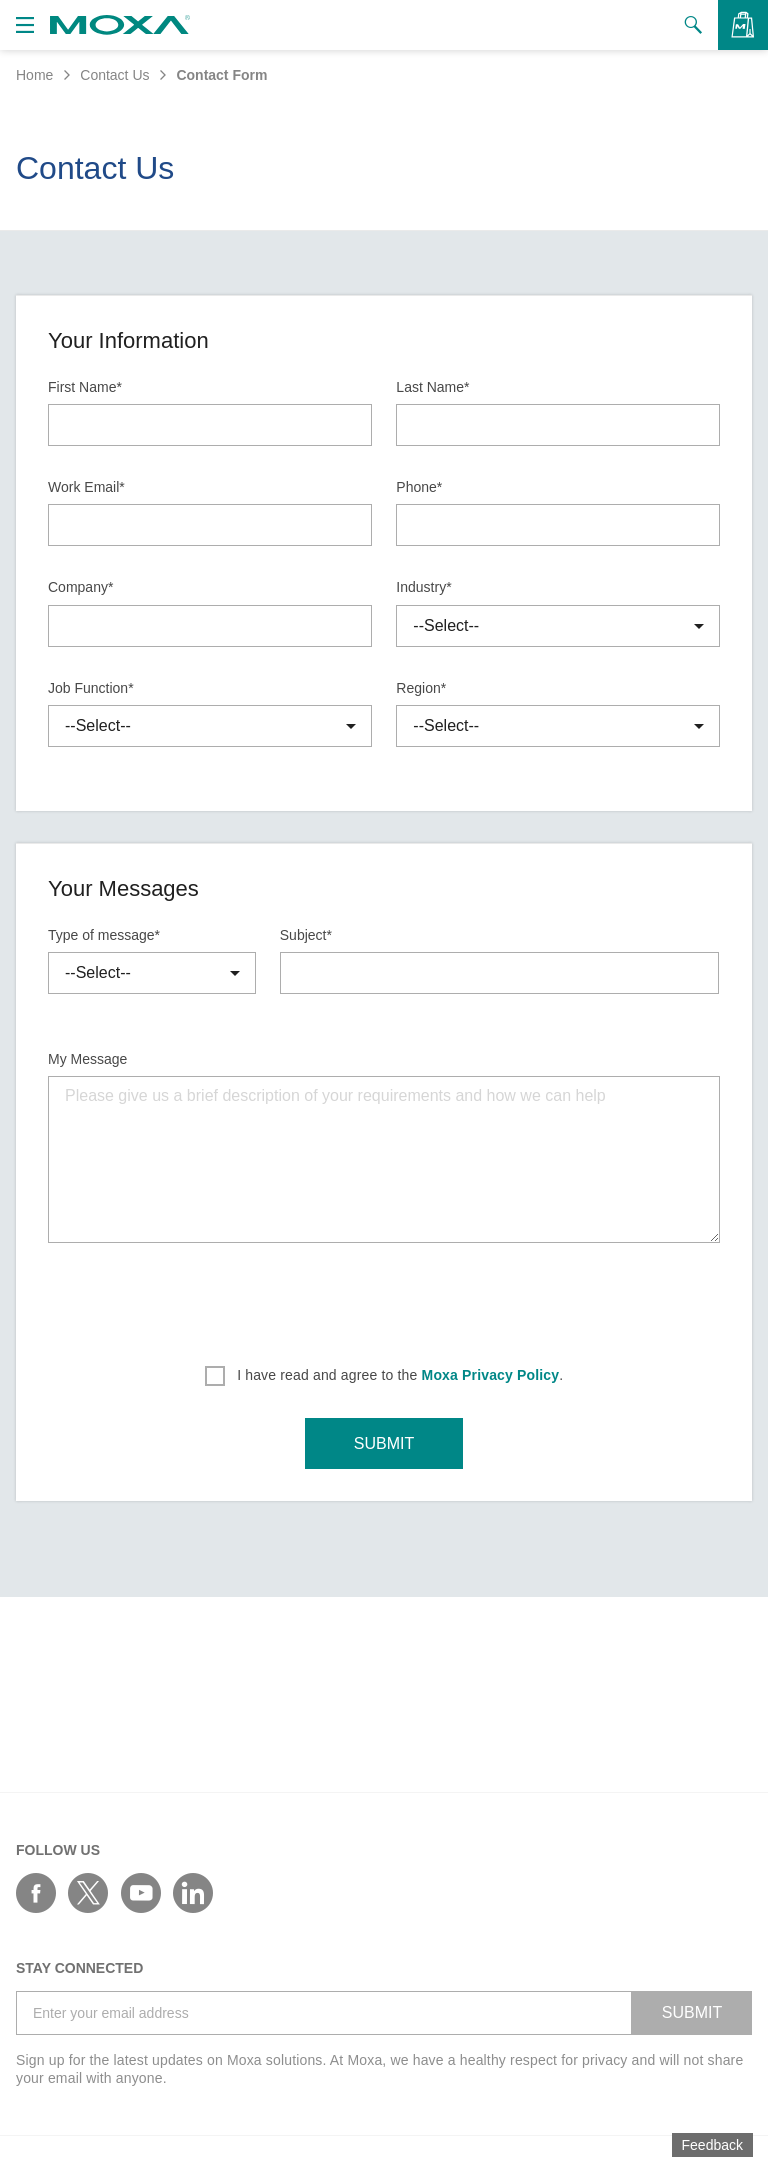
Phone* (419, 487)
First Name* (85, 387)
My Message (87, 1059)
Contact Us (114, 75)
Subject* (306, 935)
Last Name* (432, 387)
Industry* (423, 587)
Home (34, 75)
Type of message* (104, 935)
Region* (421, 688)
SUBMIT (384, 1443)
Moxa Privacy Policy (491, 1375)
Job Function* (91, 688)
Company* (80, 587)
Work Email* (86, 487)
